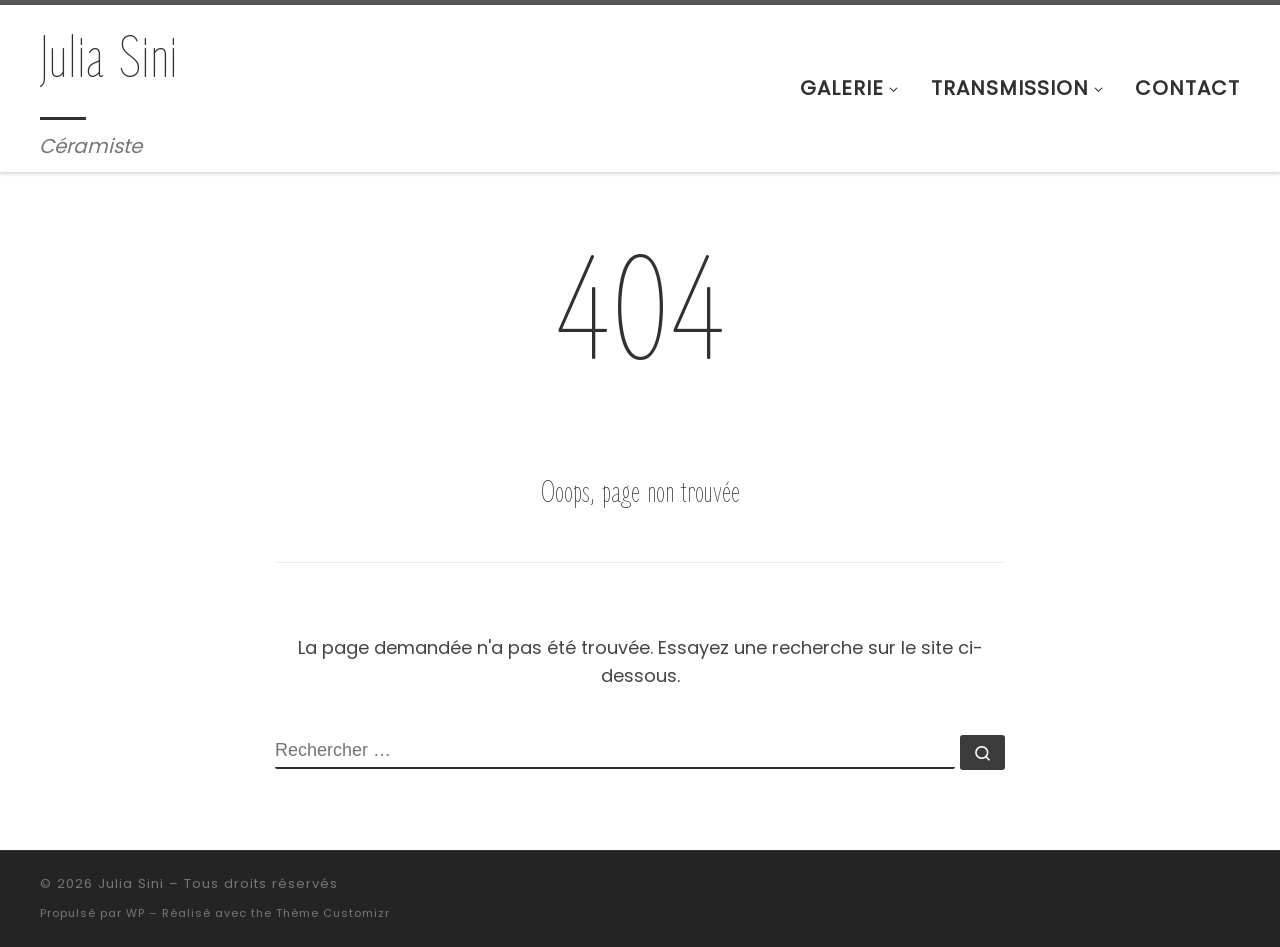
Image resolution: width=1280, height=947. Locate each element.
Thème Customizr (333, 913)
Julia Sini (131, 883)
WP (135, 913)
